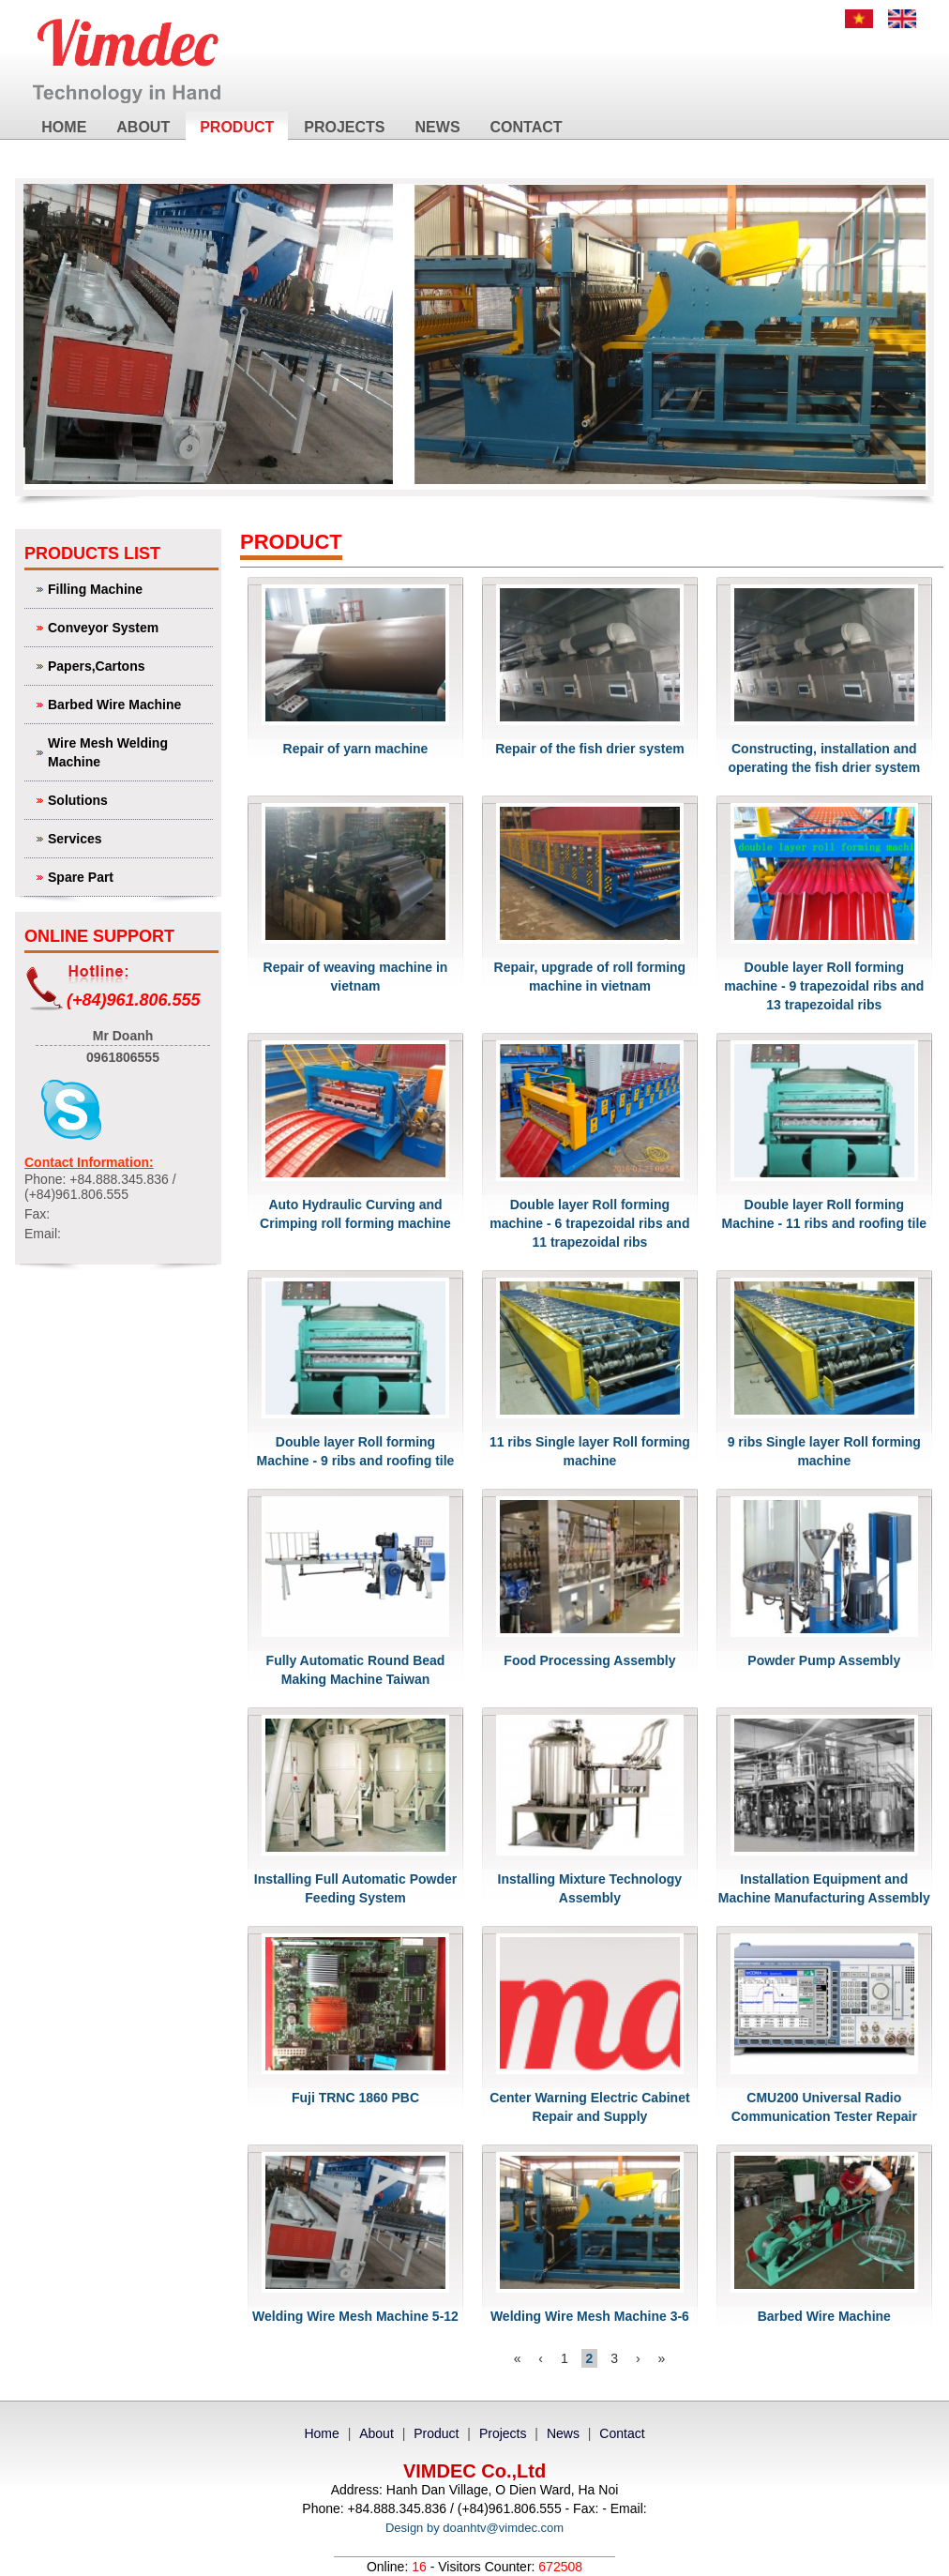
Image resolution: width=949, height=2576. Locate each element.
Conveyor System (128, 626)
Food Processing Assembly (589, 1660)
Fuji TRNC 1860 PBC (355, 2097)
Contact (526, 127)
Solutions (128, 799)
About (143, 127)
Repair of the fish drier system (590, 748)
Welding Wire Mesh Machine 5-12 (355, 2316)
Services (128, 837)
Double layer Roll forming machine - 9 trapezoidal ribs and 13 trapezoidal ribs (824, 986)
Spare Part (128, 876)
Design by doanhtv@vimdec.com (474, 2528)
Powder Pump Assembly (823, 1660)
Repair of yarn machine (356, 748)
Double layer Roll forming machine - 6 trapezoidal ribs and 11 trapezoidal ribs (589, 1223)
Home (63, 127)
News (437, 127)
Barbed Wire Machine (128, 703)
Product (237, 127)
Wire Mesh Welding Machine (128, 751)
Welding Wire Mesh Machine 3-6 (589, 2316)
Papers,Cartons (128, 665)
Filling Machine (128, 588)
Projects (344, 127)
